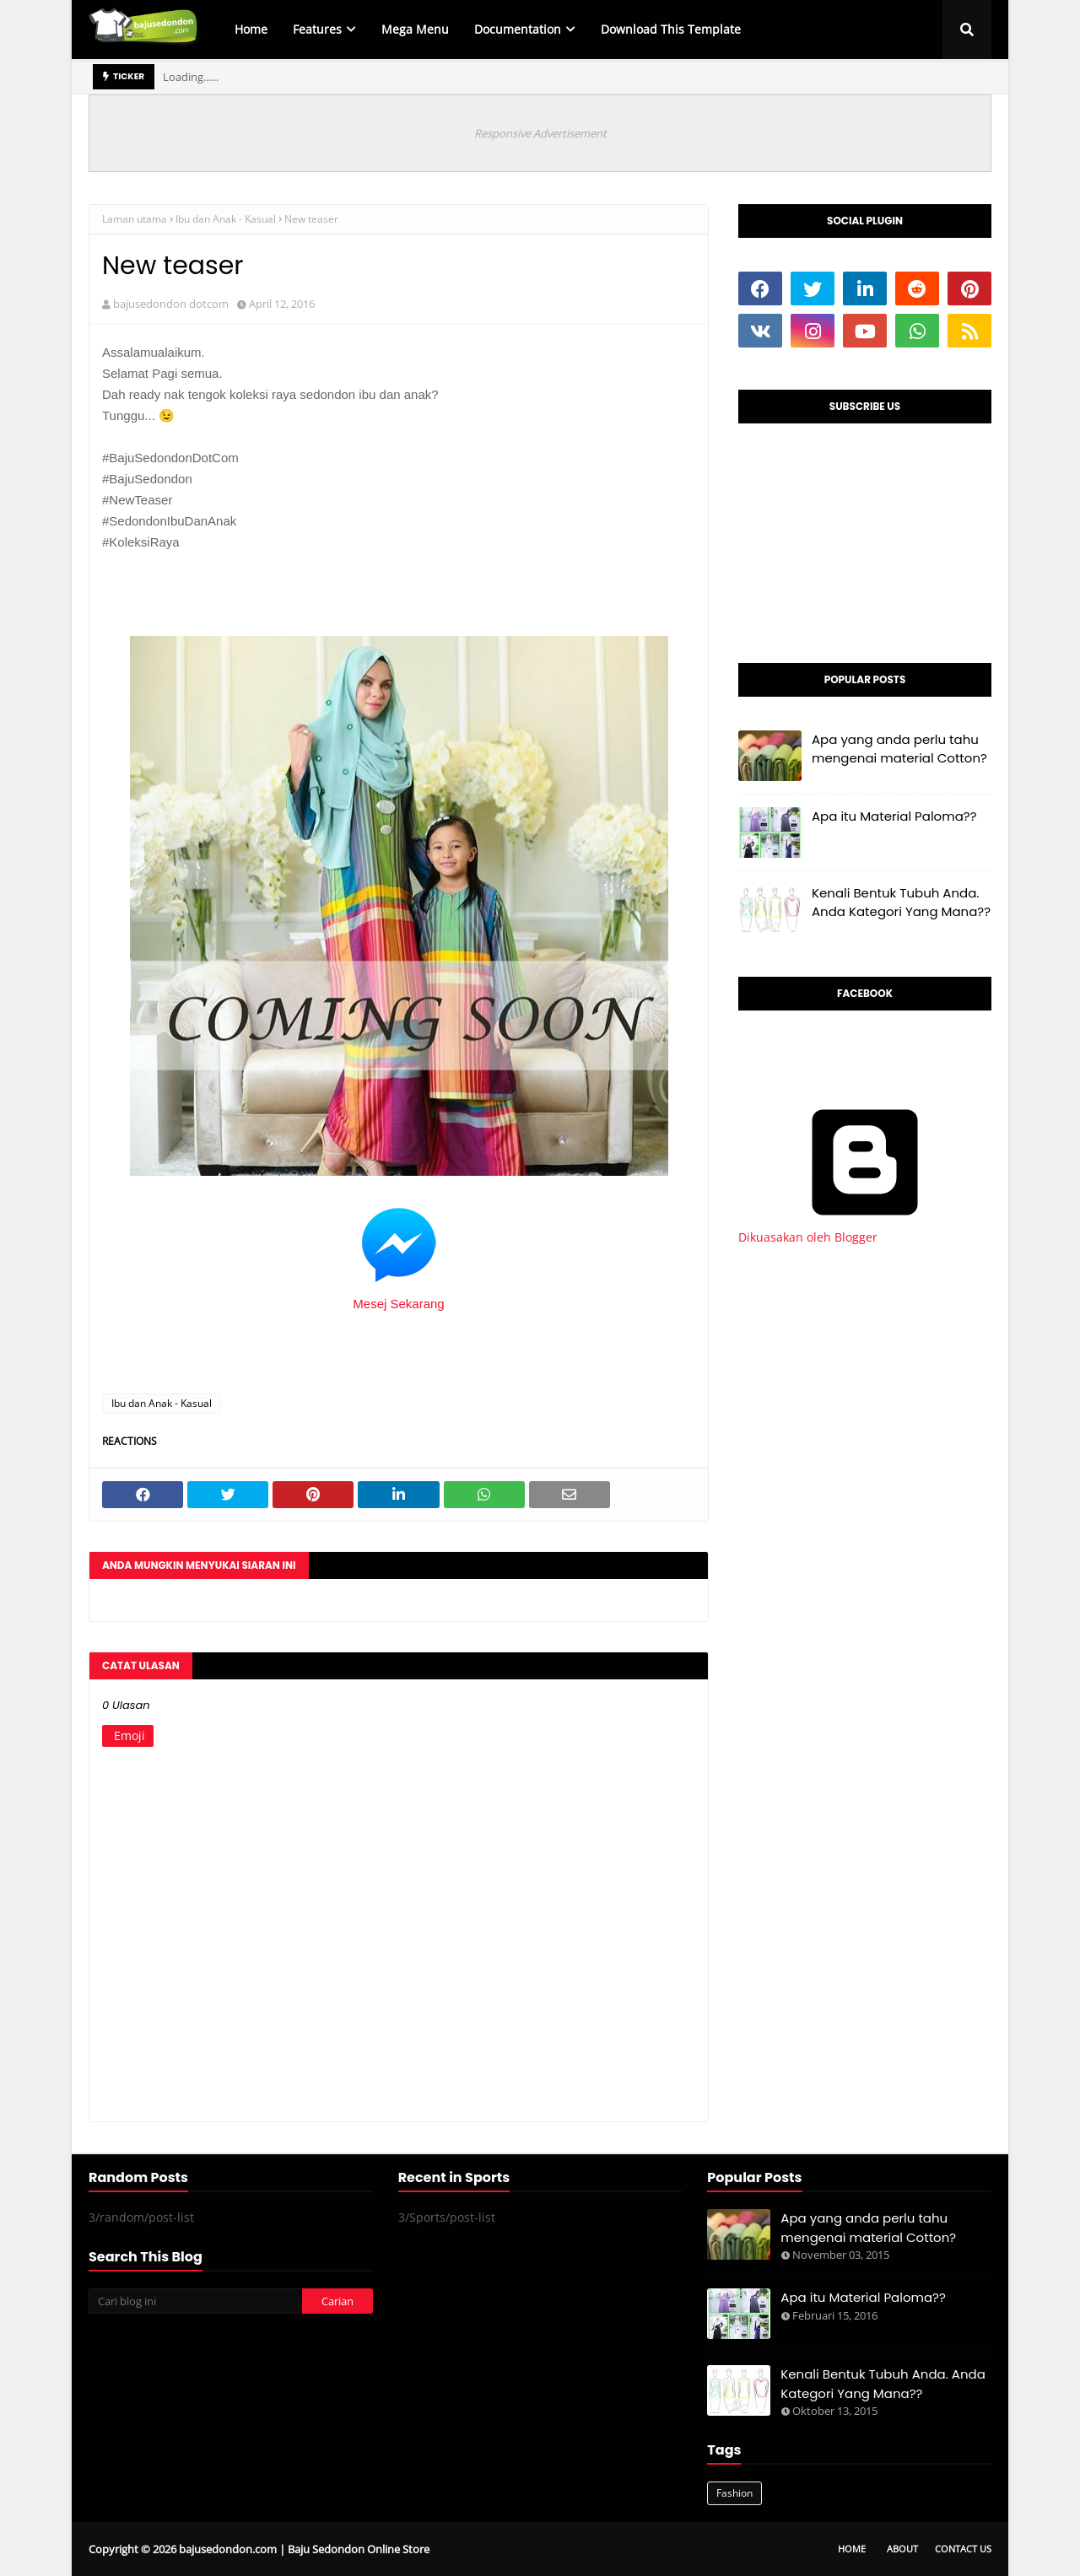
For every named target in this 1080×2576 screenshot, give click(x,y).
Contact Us (963, 2548)
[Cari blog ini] (195, 2301)
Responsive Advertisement (540, 133)
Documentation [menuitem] (517, 29)
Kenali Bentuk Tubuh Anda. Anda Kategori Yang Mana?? (901, 902)
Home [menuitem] (251, 29)
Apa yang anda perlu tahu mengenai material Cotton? (899, 749)
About (902, 2548)
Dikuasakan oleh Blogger (864, 1229)
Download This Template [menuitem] (671, 29)
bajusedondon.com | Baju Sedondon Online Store (304, 2549)
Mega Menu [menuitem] (415, 29)
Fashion (734, 2493)
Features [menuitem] (317, 29)
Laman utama (134, 219)
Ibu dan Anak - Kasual (226, 219)
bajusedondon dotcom (171, 303)
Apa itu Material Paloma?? (894, 816)
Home (852, 2548)
